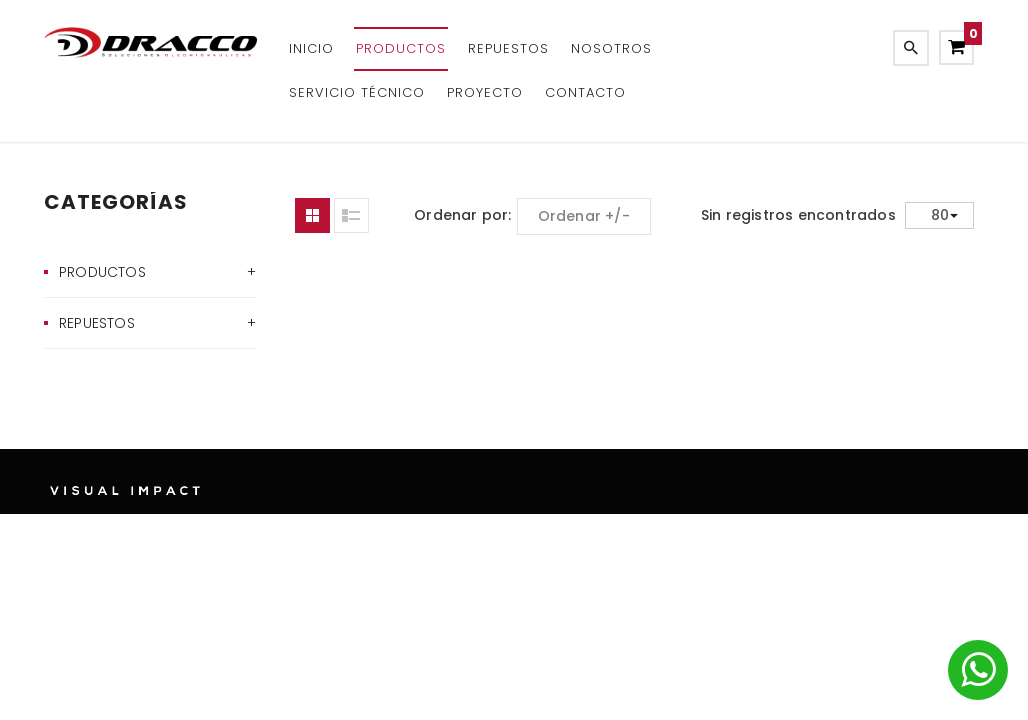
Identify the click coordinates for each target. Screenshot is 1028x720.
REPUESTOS (508, 48)
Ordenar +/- (584, 216)
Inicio (311, 48)
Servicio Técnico (357, 92)
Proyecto (485, 92)
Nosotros (611, 48)
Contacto (585, 92)
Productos (401, 48)
